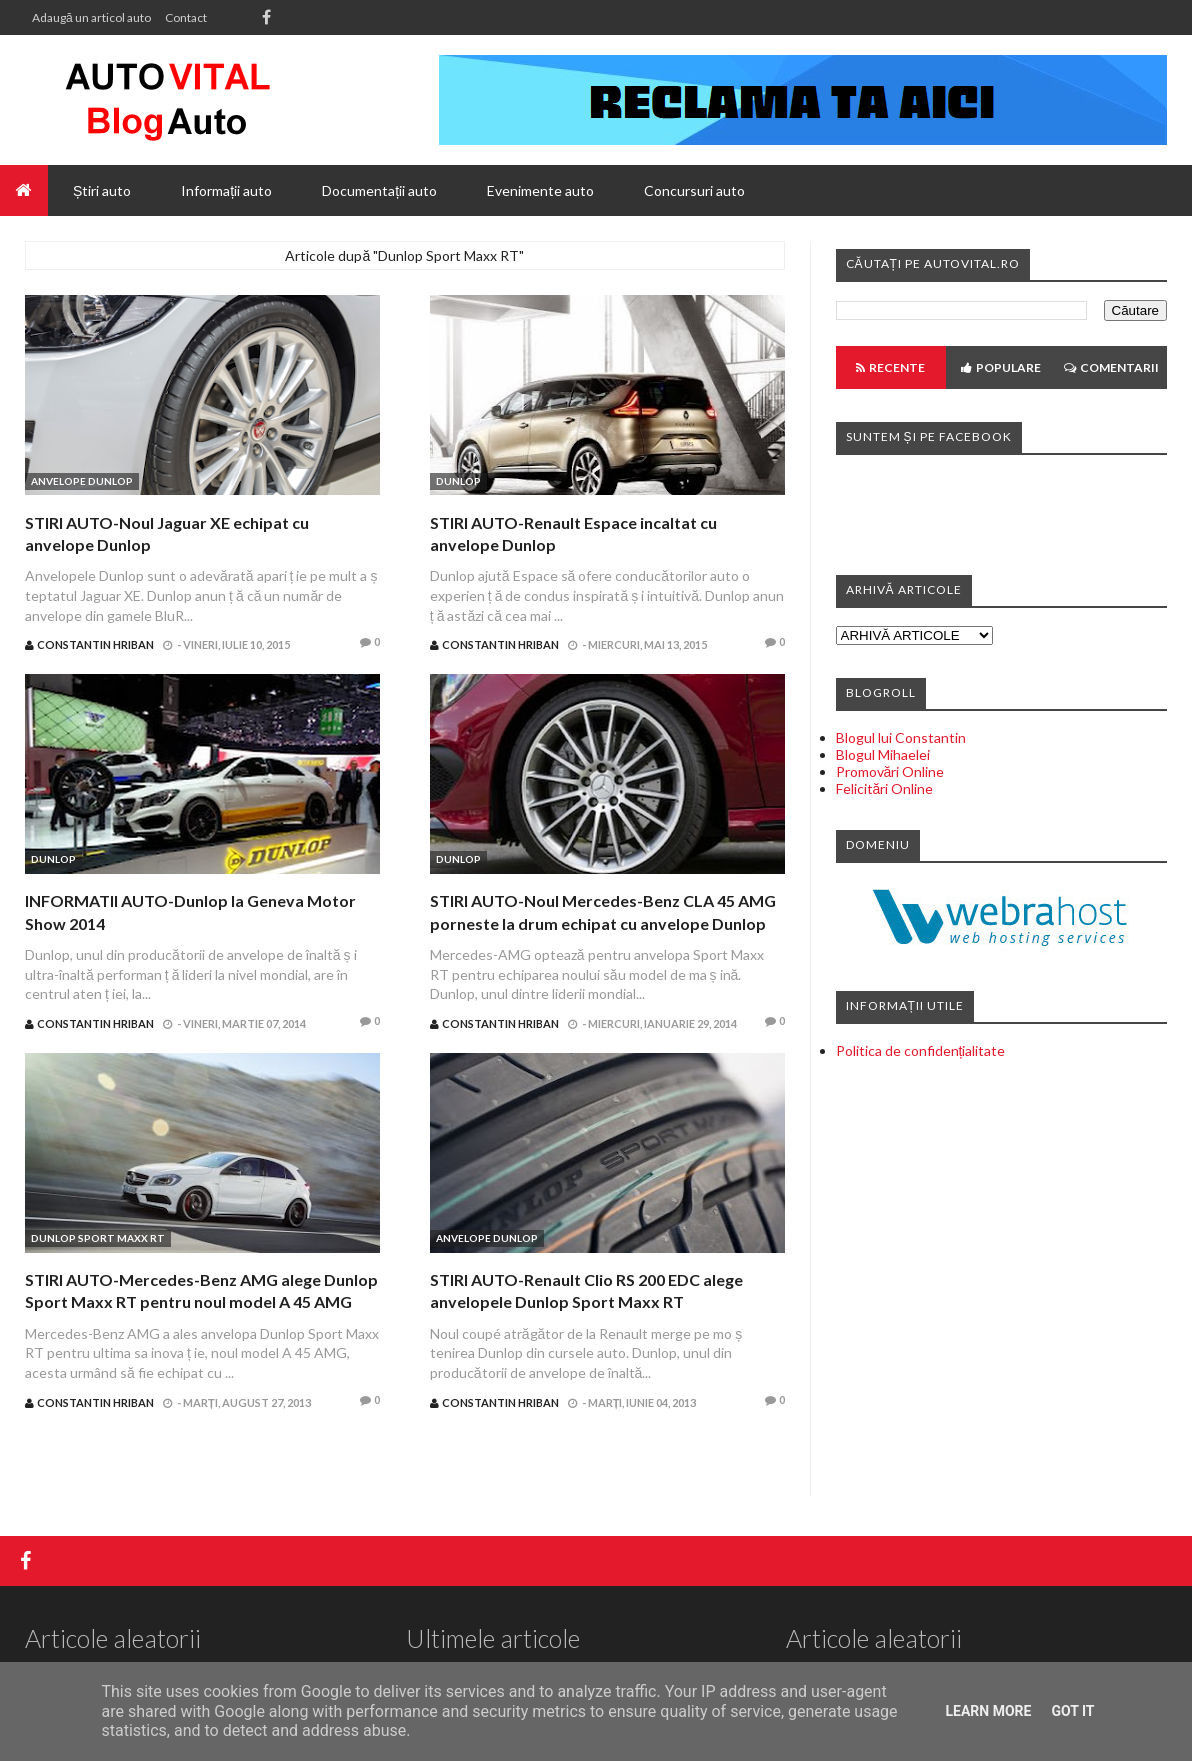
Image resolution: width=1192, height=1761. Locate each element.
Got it (1072, 1711)
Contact (186, 17)
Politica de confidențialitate (921, 1050)
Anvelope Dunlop (82, 481)
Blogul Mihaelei (883, 754)
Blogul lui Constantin (901, 737)
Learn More (988, 1711)
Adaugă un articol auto (91, 17)
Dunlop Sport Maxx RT (98, 1238)
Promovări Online (890, 771)
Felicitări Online (885, 788)
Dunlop (458, 481)
